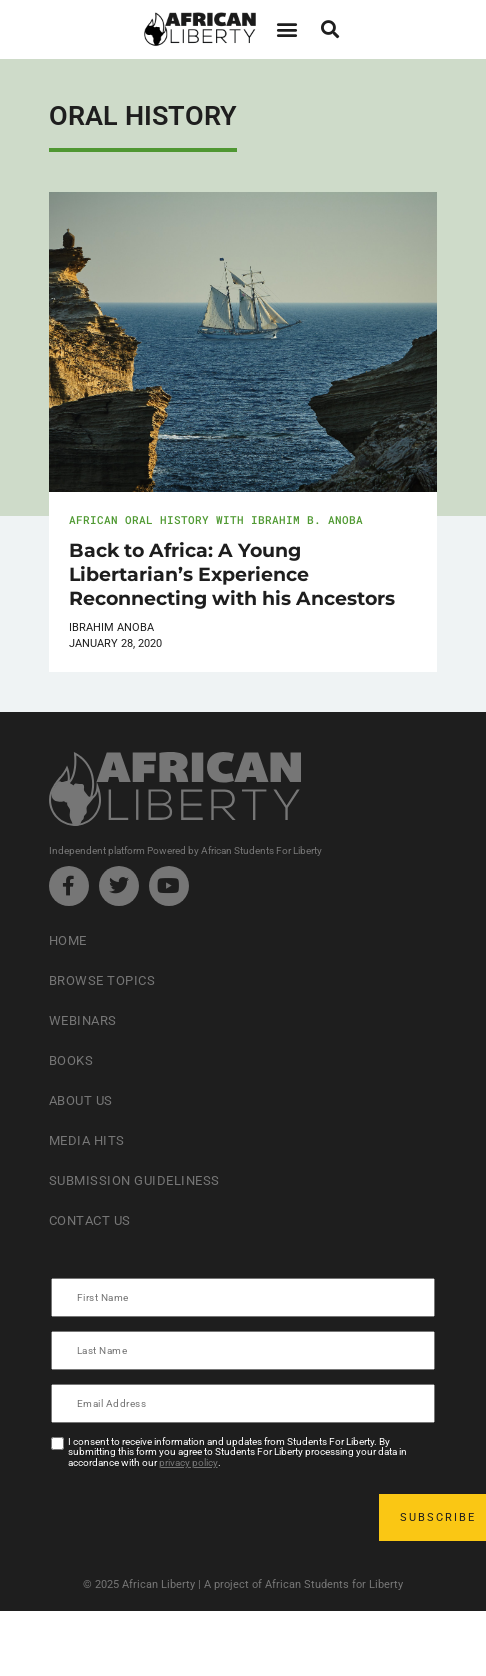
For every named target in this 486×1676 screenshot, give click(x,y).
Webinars (83, 1020)
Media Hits (87, 1140)
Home (68, 940)
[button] (286, 29)
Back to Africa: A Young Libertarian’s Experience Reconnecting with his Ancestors (232, 574)
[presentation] (205, 1517)
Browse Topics (102, 980)
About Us (81, 1100)
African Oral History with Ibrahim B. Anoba (216, 519)
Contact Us (90, 1220)
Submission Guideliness (134, 1180)
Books (71, 1060)
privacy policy (188, 1462)
